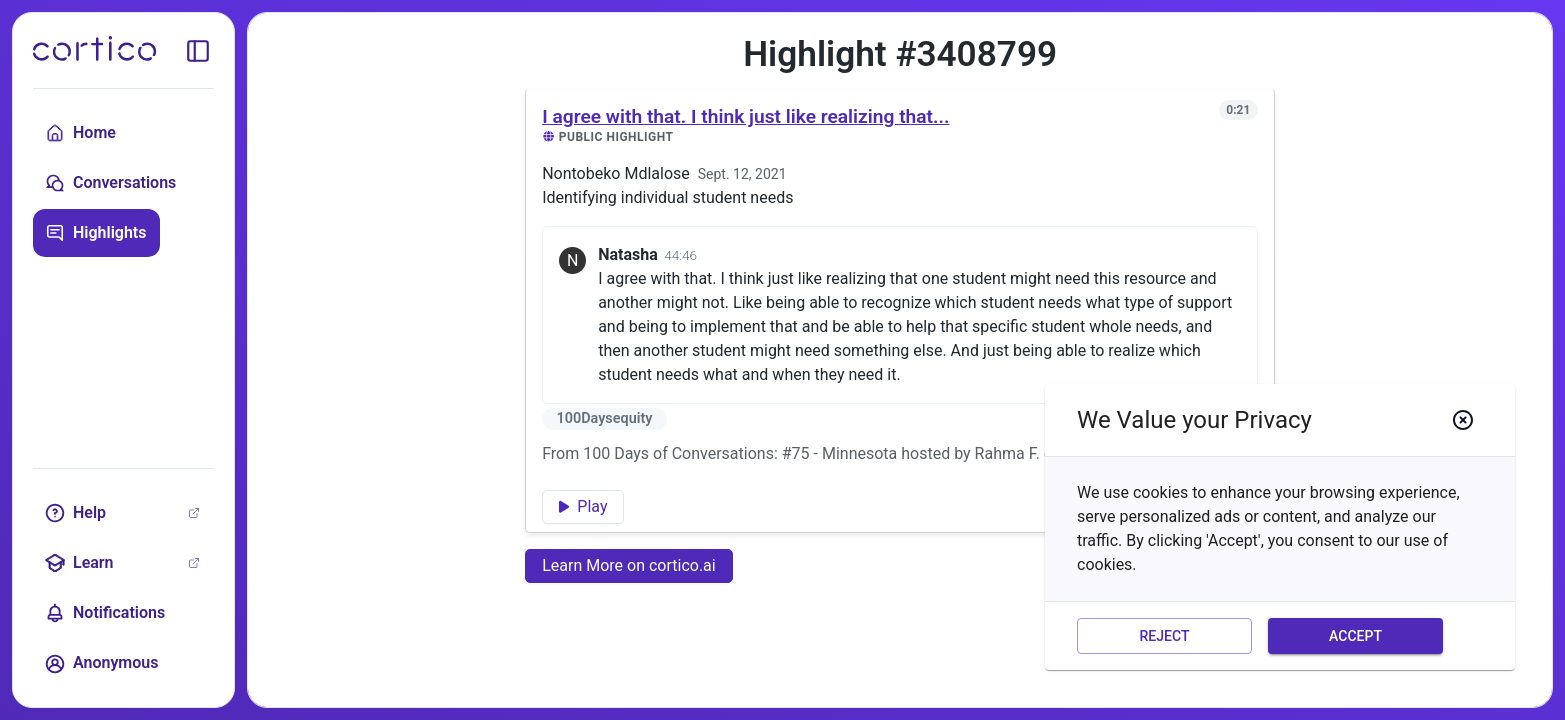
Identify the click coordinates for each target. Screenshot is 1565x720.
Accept (1355, 636)
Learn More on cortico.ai (629, 565)
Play (583, 506)
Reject (1164, 636)
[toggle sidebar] (198, 51)
